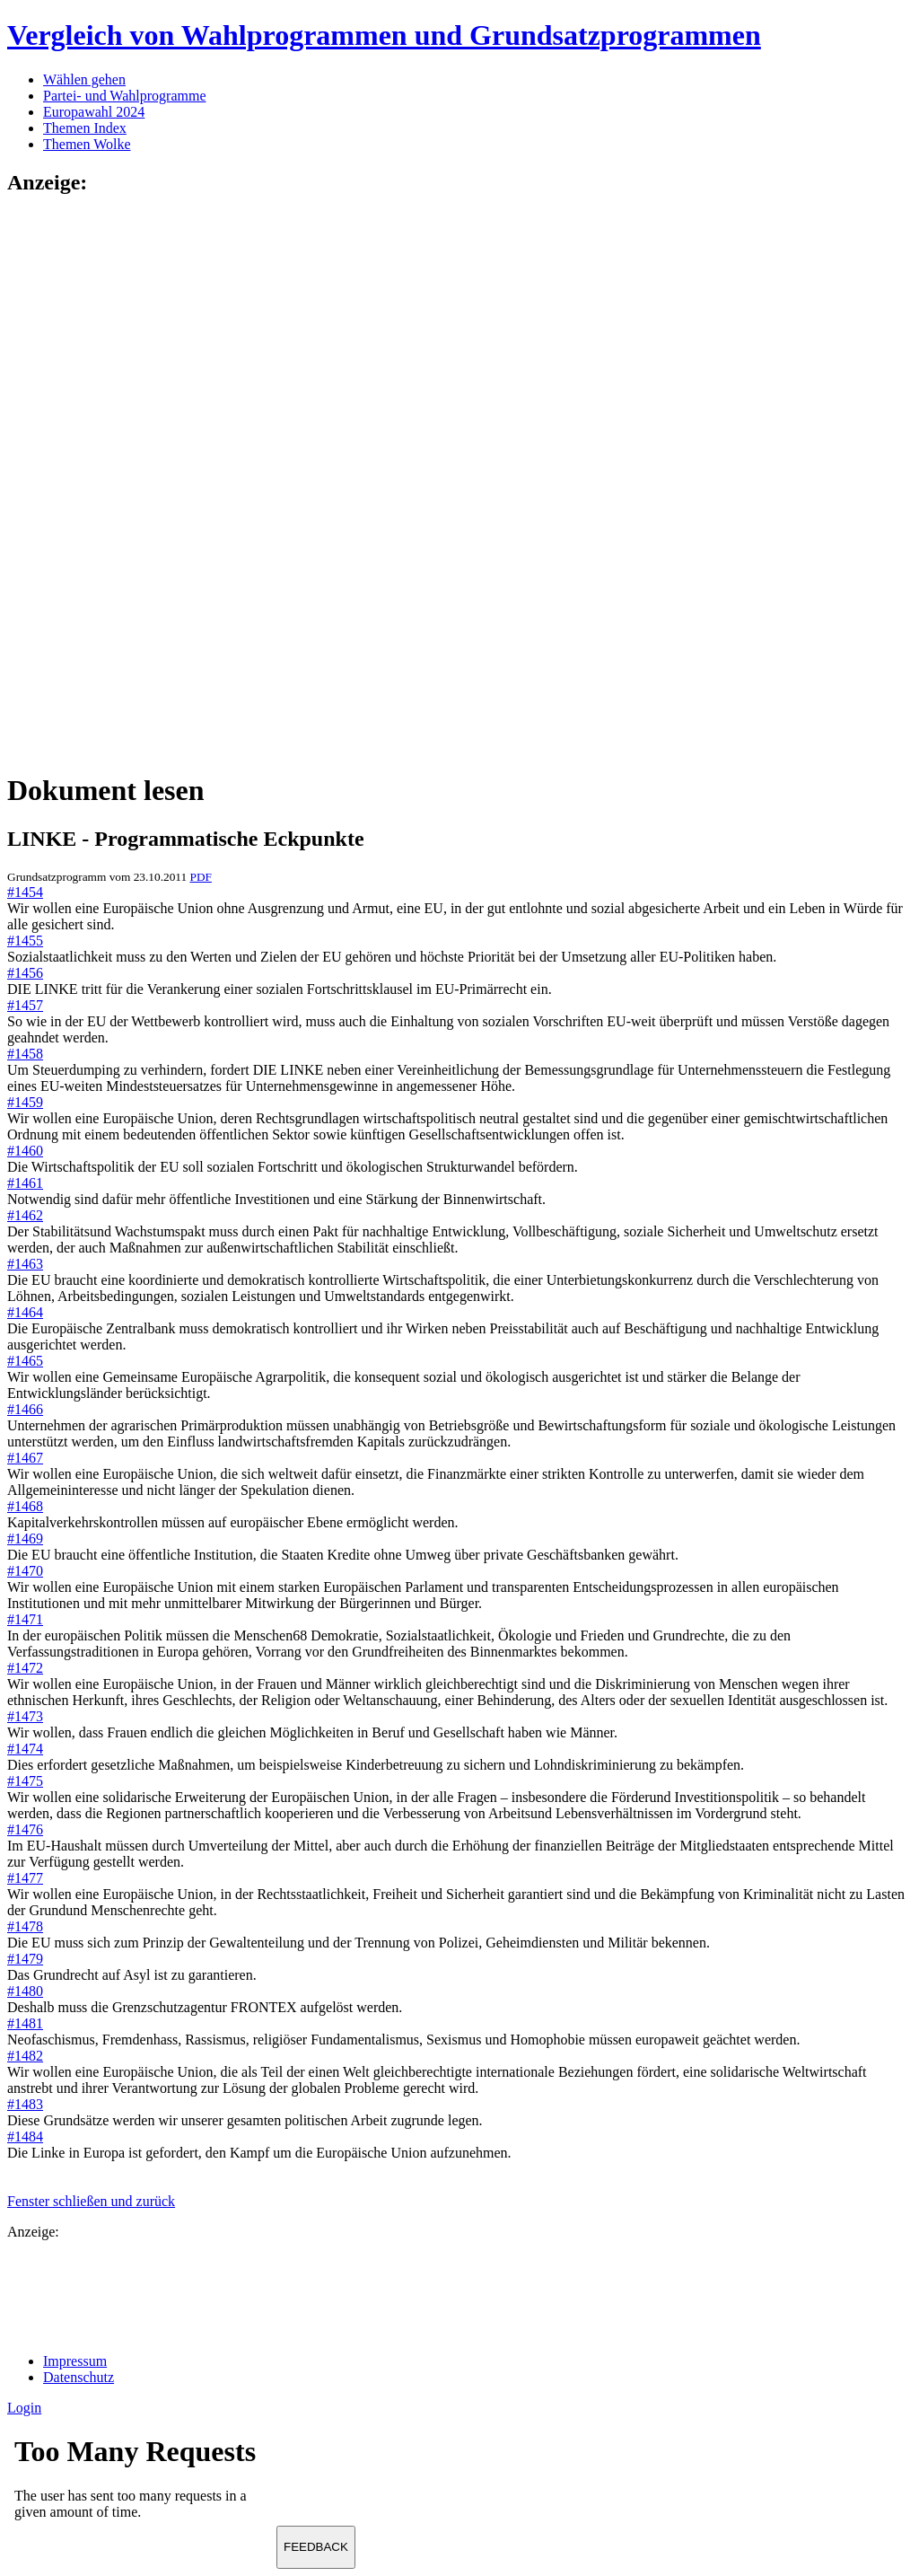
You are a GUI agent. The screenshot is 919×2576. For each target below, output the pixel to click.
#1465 (25, 1360)
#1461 (25, 1183)
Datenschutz (78, 2377)
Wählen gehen (84, 79)
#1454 (25, 892)
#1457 (25, 1005)
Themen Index (85, 128)
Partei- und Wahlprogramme (124, 95)
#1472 (25, 1667)
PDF (200, 877)
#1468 (25, 1506)
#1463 (25, 1263)
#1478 (25, 1926)
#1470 (25, 1570)
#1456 (25, 972)
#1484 (25, 2136)
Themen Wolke (87, 144)
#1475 (25, 1781)
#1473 (25, 1716)
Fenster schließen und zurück (91, 2201)
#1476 (25, 1829)
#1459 (25, 1102)
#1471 (25, 1619)
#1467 (25, 1457)
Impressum (75, 2361)
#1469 (25, 1538)
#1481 (25, 2023)
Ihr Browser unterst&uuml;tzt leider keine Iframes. (141, 2483)
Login (24, 2407)
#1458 (25, 1053)
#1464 (25, 1312)
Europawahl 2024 (93, 111)
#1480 (25, 1991)
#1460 (25, 1150)
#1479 (25, 1958)
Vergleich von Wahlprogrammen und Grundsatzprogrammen (384, 35)
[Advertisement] (79, 482)
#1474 (25, 1748)
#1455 (25, 940)
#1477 (25, 1878)
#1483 (25, 2104)
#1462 (25, 1215)
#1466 (25, 1409)
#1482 (25, 2055)
